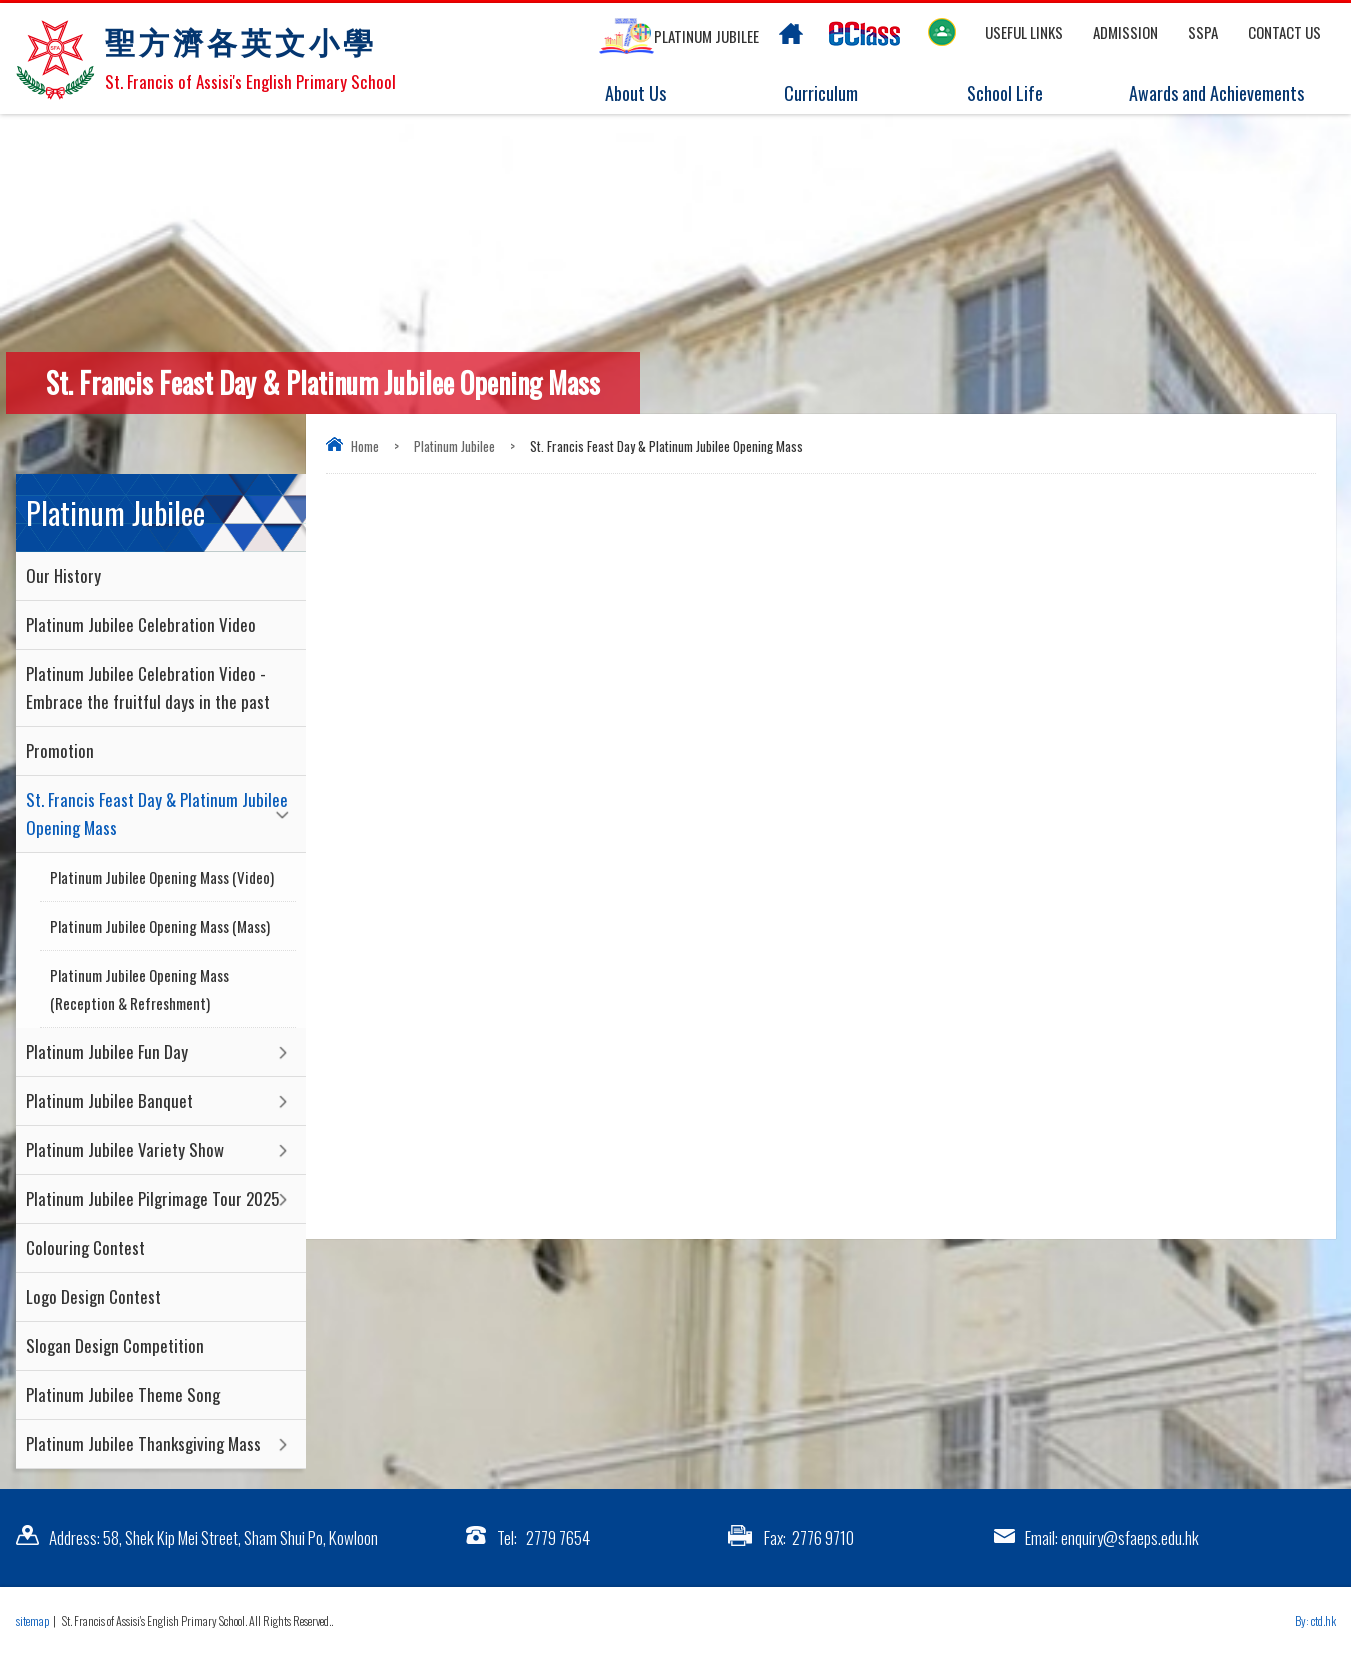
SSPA (1203, 32)
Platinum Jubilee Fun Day (107, 1051)
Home (365, 446)
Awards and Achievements (1213, 94)
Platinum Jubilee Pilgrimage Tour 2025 (152, 1198)
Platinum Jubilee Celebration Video (141, 624)
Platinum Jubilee (454, 446)
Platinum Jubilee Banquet (109, 1100)
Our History (63, 575)
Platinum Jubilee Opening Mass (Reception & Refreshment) (139, 989)
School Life (990, 94)
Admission (1125, 32)
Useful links (1024, 32)
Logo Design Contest (93, 1296)
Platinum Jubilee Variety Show (125, 1149)
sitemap (32, 1620)
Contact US (1284, 32)
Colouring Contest (85, 1247)
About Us (620, 94)
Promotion (60, 750)
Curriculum (804, 94)
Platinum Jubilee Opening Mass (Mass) (160, 926)
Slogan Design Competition (115, 1345)
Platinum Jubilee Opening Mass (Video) (162, 877)
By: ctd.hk (1315, 1620)
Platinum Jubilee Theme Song (123, 1394)
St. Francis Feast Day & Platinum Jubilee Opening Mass (157, 813)
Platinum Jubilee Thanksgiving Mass (143, 1443)
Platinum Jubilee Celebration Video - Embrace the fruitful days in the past (148, 687)
